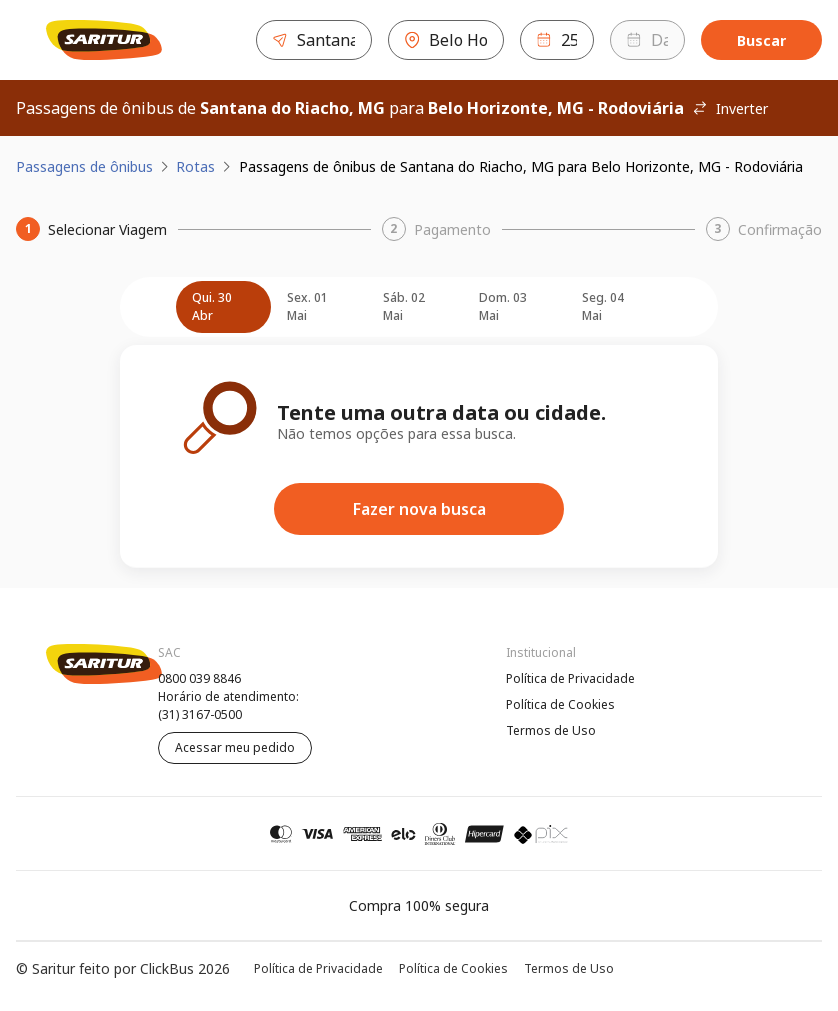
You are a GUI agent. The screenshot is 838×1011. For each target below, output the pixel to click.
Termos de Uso (551, 730)
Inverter (730, 108)
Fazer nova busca (419, 509)
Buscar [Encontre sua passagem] (761, 40)
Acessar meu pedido (235, 747)
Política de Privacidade (570, 678)
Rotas (195, 166)
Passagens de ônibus (84, 166)
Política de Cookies (560, 704)
